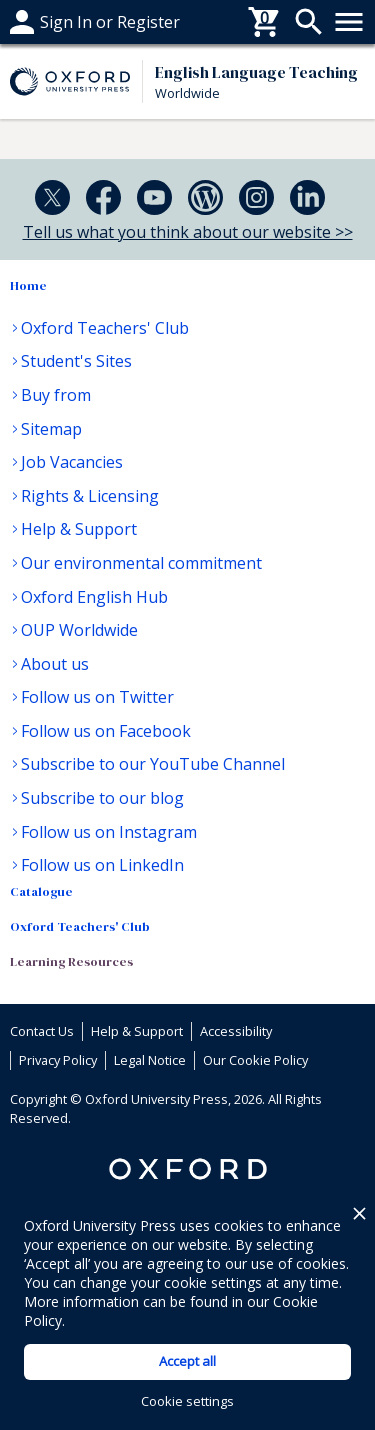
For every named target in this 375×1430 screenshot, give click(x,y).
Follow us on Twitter (97, 697)
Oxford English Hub (94, 597)
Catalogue (41, 891)
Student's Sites (76, 361)
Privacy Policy (58, 1060)
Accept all (187, 1361)
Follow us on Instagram (109, 832)
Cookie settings (187, 1401)
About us (55, 664)
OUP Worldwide (79, 630)
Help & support (67, 22)
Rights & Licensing (90, 496)
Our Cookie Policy (255, 1060)
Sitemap (51, 429)
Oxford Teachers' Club (105, 328)
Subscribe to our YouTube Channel (153, 764)
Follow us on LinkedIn (102, 865)
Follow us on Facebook (106, 731)
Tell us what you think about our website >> (188, 232)
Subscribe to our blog (102, 798)
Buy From (46, 22)
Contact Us (42, 1031)
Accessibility (236, 1031)
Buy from (56, 395)
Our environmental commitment (141, 563)
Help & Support (79, 529)
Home (28, 285)
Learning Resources (71, 961)
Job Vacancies (72, 462)
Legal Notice (150, 1060)
